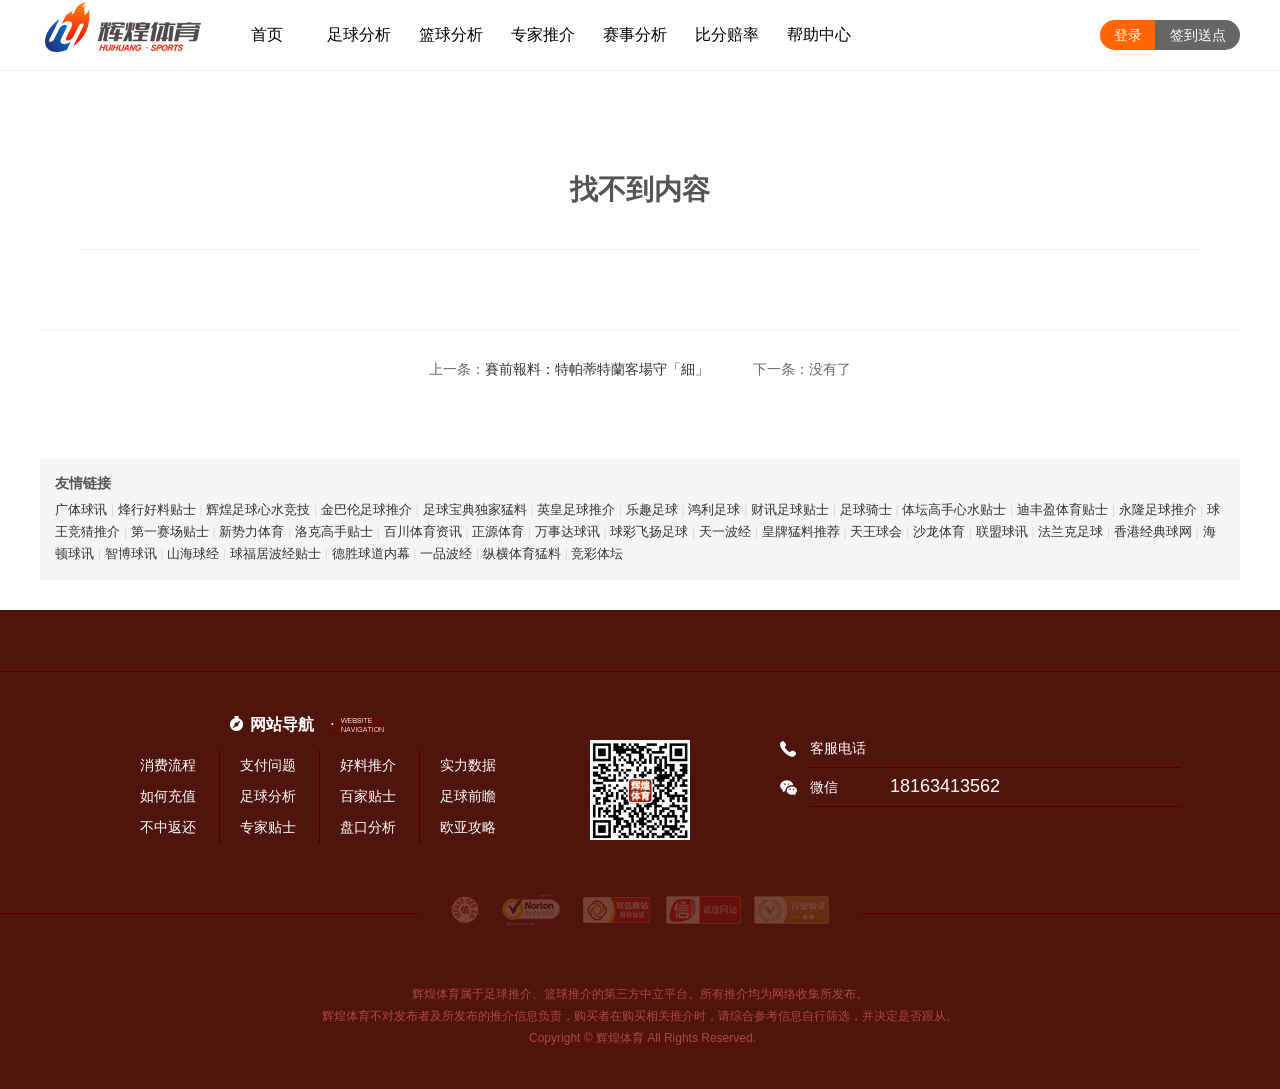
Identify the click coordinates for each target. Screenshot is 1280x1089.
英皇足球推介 (576, 509)
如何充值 (168, 796)
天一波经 (725, 531)
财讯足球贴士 (790, 509)
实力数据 (468, 765)
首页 (267, 34)
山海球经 (193, 553)
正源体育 (498, 531)
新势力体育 (251, 531)
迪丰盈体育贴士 (1062, 509)
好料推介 (368, 765)
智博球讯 (131, 553)
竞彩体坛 (597, 553)
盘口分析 (368, 827)
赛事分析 (635, 34)
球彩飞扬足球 (649, 531)
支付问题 (268, 765)
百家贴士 (368, 796)
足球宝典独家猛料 (475, 509)
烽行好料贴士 (157, 509)
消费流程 (168, 765)
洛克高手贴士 (334, 531)
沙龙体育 (939, 531)
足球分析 (359, 34)
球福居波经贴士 (275, 553)
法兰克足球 (1070, 531)
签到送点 (1198, 35)
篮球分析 (451, 34)
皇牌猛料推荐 (801, 531)
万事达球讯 (567, 531)
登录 (1128, 35)
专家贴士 (268, 827)
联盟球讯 (1002, 531)
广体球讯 (81, 509)
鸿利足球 (714, 509)
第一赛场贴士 (170, 531)
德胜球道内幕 (371, 553)
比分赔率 (727, 34)
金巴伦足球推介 (366, 509)
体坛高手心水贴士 (954, 509)
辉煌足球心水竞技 (258, 509)
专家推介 (543, 34)
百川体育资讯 (423, 531)
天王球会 (876, 531)
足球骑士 (866, 509)
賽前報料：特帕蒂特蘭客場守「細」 (597, 369)
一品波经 (446, 553)
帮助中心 (819, 34)
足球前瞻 (468, 796)
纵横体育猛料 (522, 553)
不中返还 (168, 827)
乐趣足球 (652, 509)
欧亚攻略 (468, 827)
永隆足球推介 (1158, 509)
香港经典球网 (1153, 531)
